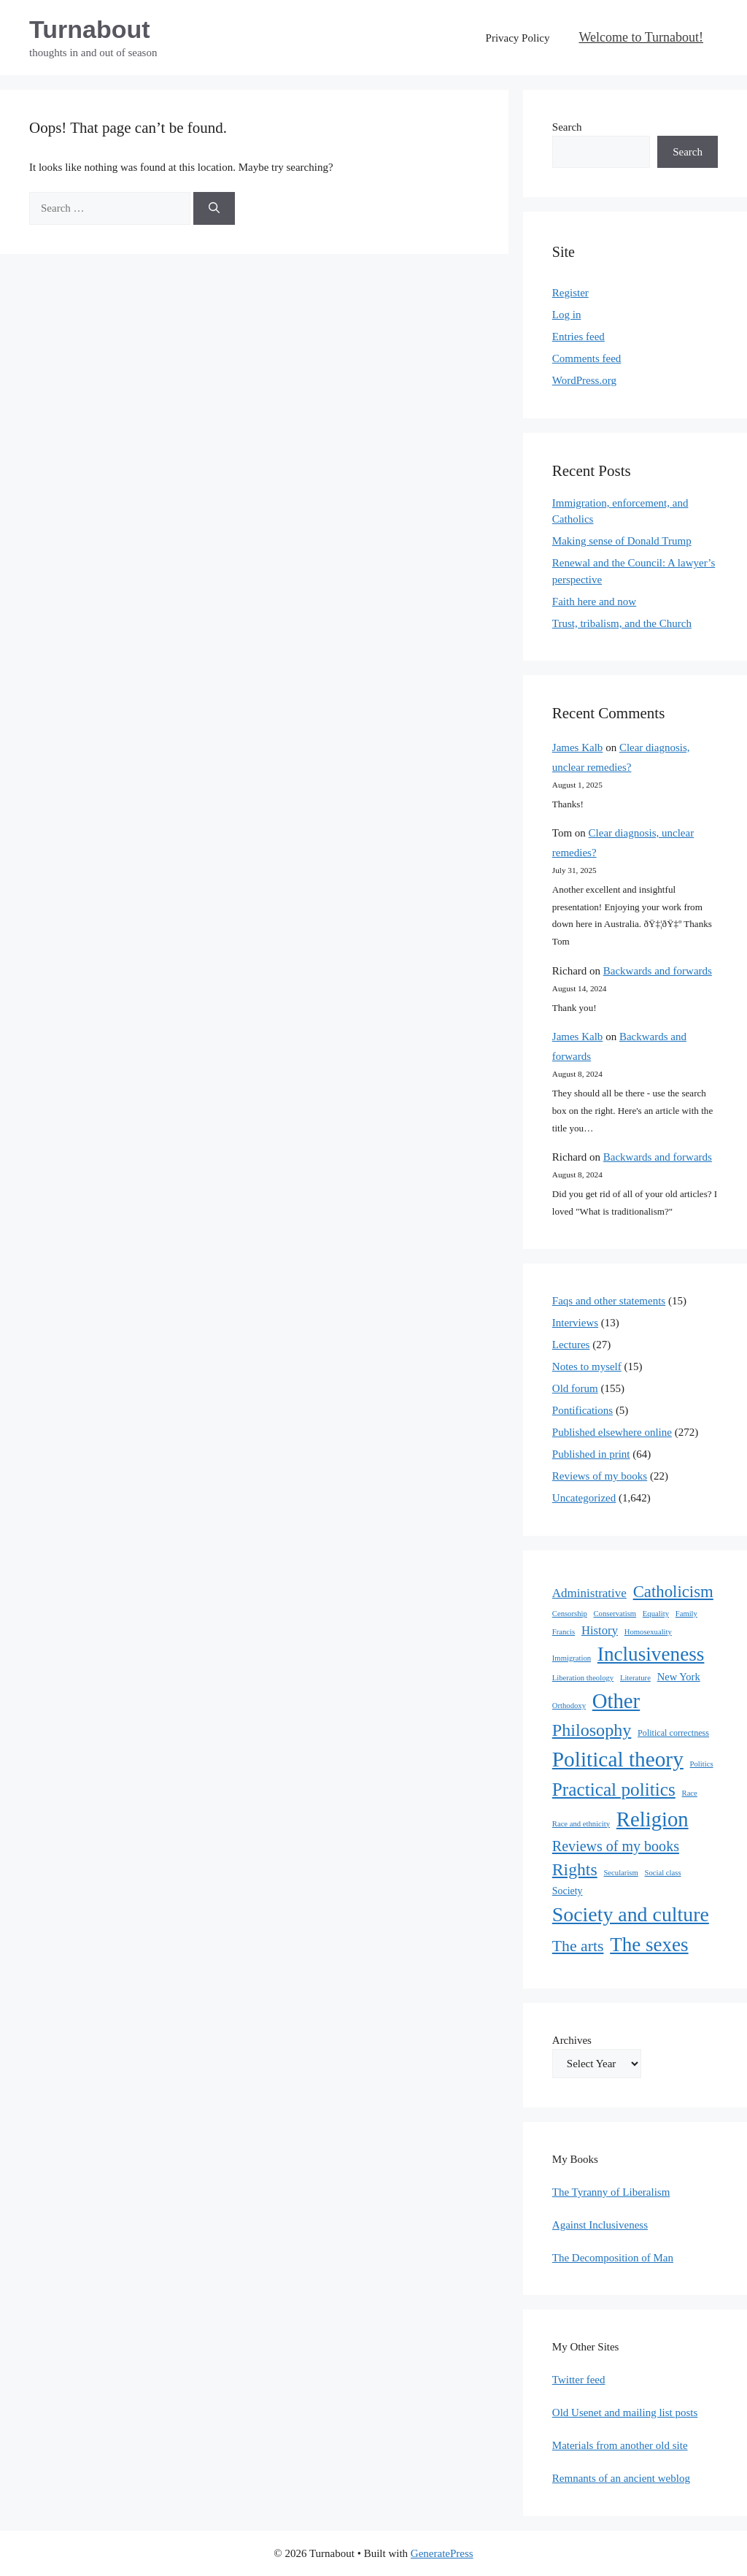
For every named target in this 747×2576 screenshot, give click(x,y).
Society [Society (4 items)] (567, 1890)
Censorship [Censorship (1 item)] (569, 1614)
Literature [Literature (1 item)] (635, 1678)
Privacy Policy (518, 38)
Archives (572, 2040)
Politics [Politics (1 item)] (701, 1764)
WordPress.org (584, 380)
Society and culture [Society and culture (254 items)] (630, 1914)
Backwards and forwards (657, 971)
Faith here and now (594, 601)
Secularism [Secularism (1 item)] (620, 1873)
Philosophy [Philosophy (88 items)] (592, 1729)
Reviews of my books (599, 1476)
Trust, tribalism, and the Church (622, 623)
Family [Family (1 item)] (686, 1614)
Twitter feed (578, 2379)
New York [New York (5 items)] (678, 1677)
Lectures (571, 1344)
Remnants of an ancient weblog (621, 2478)
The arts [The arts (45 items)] (578, 1946)
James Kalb (577, 747)
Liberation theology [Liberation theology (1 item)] (583, 1678)
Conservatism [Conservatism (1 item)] (615, 1614)
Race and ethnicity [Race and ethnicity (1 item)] (581, 1824)
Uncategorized (584, 1498)
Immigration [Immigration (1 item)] (571, 1658)
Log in (566, 314)
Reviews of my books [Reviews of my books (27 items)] (615, 1846)
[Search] (214, 208)
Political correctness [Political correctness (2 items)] (673, 1733)
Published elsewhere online (612, 1432)
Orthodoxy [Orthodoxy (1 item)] (569, 1706)
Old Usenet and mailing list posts (625, 2412)
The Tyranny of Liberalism (611, 2192)
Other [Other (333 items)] (616, 1700)
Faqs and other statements (608, 1301)
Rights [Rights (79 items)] (574, 1869)
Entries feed (578, 336)
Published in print (591, 1454)
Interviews (575, 1323)
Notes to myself (587, 1366)
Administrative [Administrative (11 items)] (589, 1593)
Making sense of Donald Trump (622, 541)
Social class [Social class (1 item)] (663, 1873)
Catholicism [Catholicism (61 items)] (673, 1592)
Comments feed (587, 358)
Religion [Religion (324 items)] (652, 1819)
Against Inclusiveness (600, 2225)
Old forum (575, 1388)
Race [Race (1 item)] (689, 1793)
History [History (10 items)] (599, 1630)
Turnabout (89, 29)
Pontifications (582, 1410)
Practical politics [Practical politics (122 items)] (614, 1789)
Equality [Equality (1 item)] (656, 1614)
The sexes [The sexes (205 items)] (649, 1945)
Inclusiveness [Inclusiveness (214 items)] (651, 1654)
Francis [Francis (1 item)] (563, 1632)
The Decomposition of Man (612, 2258)
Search (567, 127)
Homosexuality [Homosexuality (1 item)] (648, 1632)
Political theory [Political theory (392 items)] (618, 1759)
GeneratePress (442, 2553)
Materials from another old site (620, 2445)
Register (570, 293)
